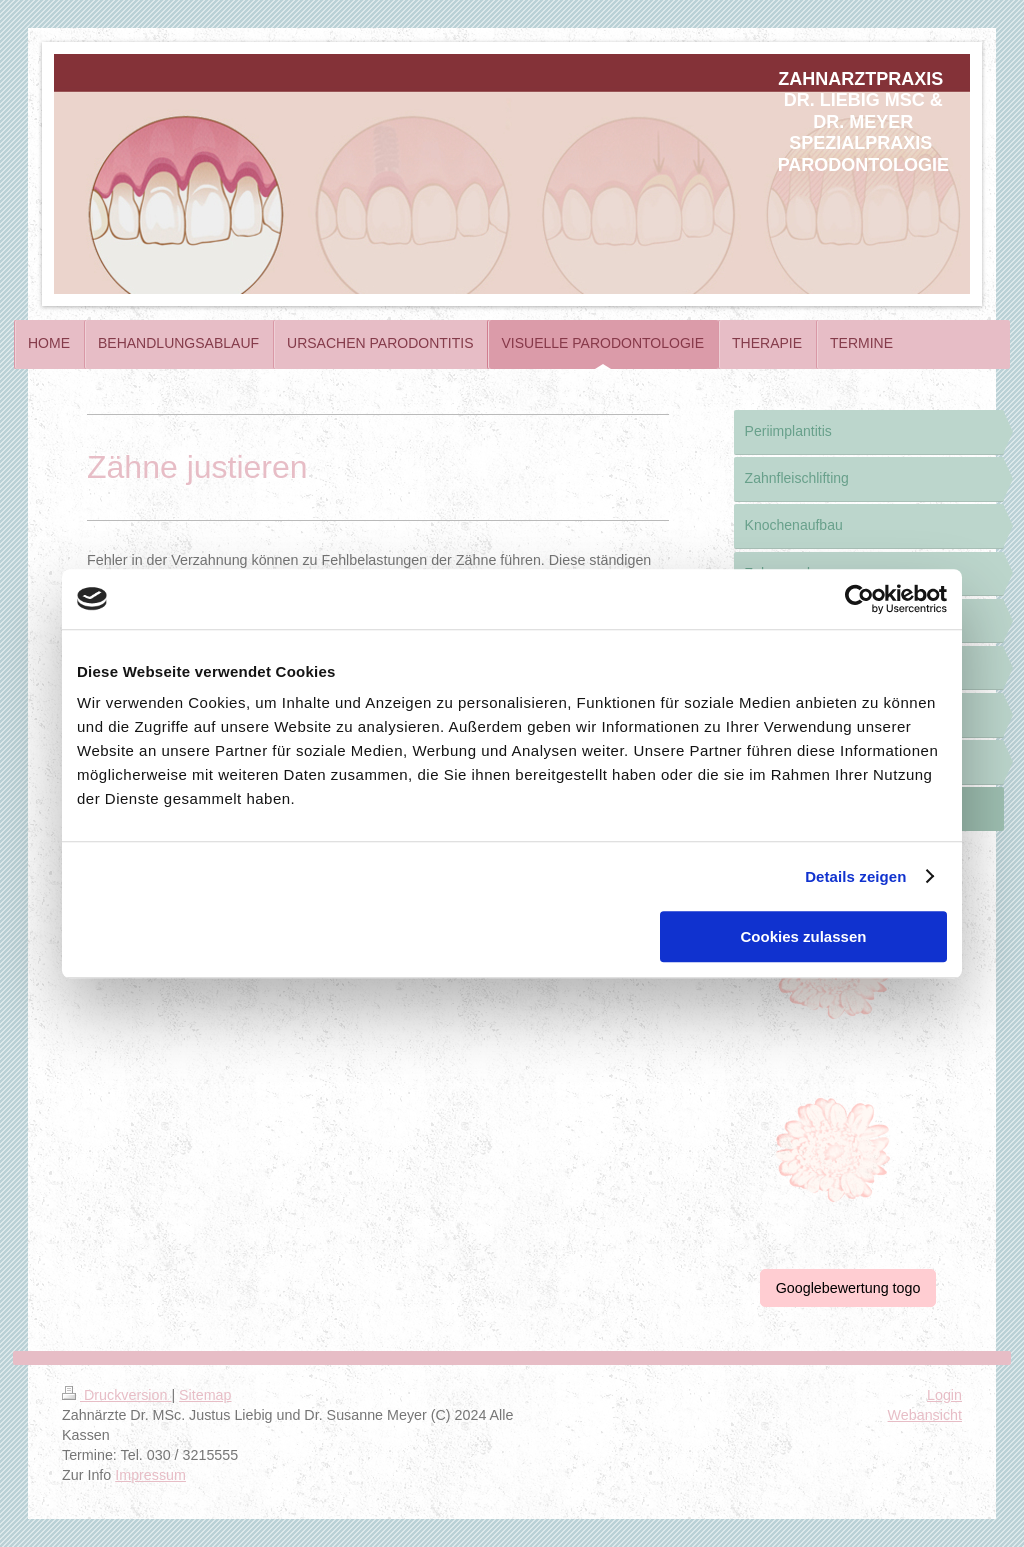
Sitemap (205, 1395)
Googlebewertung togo (848, 1288)
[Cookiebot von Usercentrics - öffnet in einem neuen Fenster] (859, 599)
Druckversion (116, 1395)
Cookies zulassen (804, 936)
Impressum (150, 1475)
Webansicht (925, 1415)
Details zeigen (855, 876)
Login (944, 1395)
